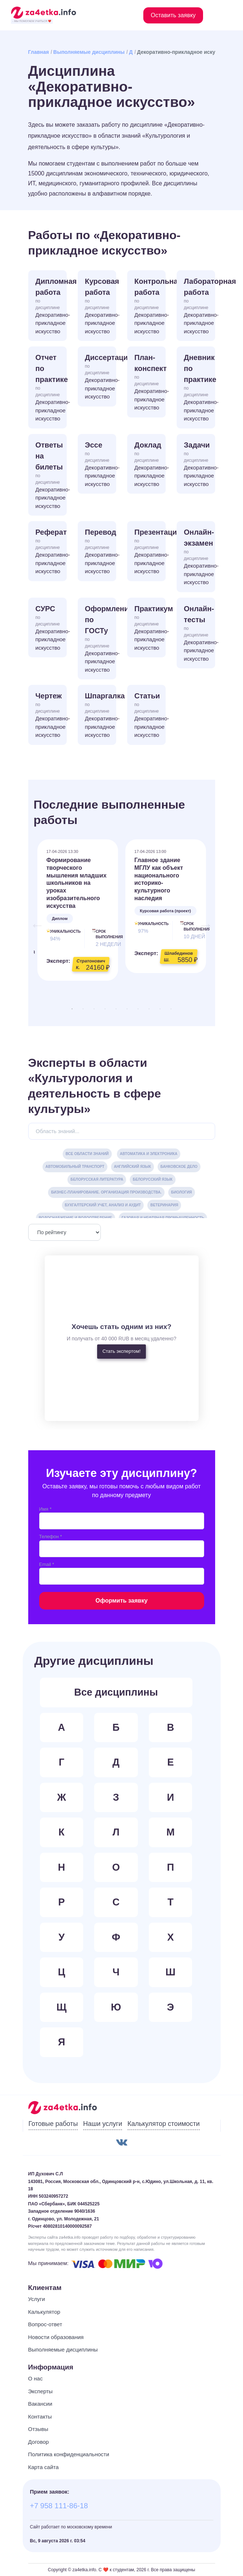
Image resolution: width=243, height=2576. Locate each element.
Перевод (100, 552)
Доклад (150, 465)
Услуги (36, 2299)
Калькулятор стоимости (164, 2123)
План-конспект (150, 382)
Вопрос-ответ (45, 2324)
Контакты (40, 2416)
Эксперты (40, 2391)
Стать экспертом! (121, 1351)
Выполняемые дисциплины (89, 52)
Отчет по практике (51, 388)
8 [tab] (149, 1009)
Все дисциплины (116, 1692)
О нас (35, 2378)
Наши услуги (102, 2123)
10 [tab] (171, 1009)
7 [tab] (138, 1009)
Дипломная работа (51, 306)
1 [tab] (72, 1009)
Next (202, 921)
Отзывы (38, 2429)
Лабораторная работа (199, 306)
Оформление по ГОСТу (100, 639)
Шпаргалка (100, 715)
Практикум (150, 628)
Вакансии (40, 2404)
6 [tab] (127, 1009)
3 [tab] (94, 1009)
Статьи (150, 715)
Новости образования (56, 2337)
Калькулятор (44, 2312)
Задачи (199, 465)
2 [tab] (83, 1009)
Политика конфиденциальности (68, 2454)
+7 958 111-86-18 (59, 2506)
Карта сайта (43, 2467)
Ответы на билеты (51, 476)
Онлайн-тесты (199, 634)
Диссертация (100, 377)
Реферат (51, 552)
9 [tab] (160, 1009)
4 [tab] (105, 1009)
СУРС (51, 628)
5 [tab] (116, 1009)
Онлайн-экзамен (199, 557)
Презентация (150, 552)
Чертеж (51, 715)
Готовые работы (53, 2123)
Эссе (100, 465)
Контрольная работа (150, 306)
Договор (38, 2442)
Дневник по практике (199, 388)
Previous (33, 921)
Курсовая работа (100, 306)
